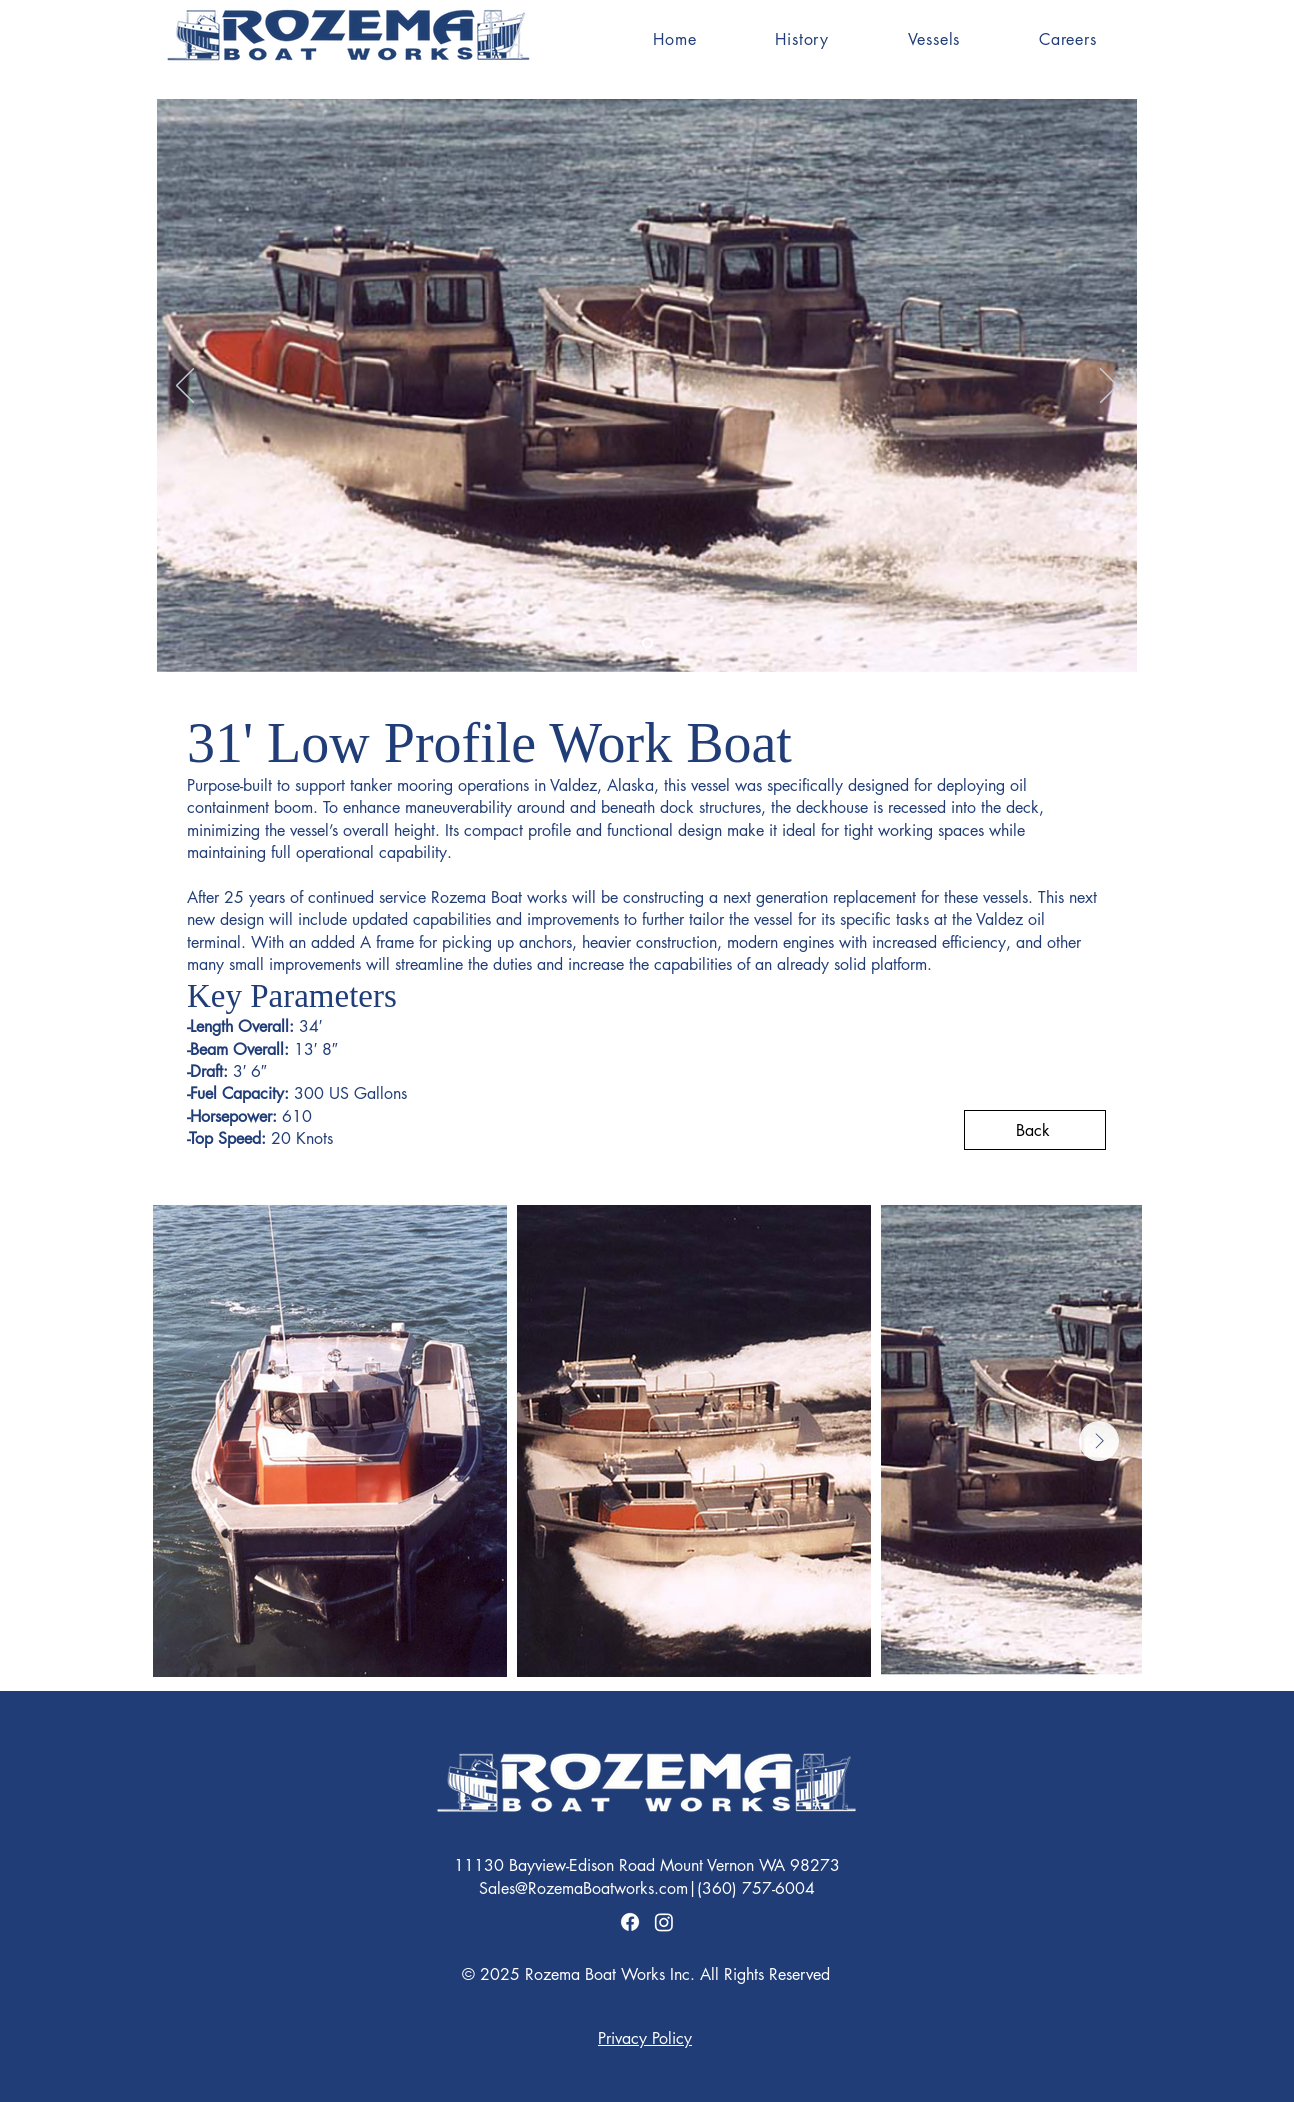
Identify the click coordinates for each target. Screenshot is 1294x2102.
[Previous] (185, 387)
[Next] (1109, 387)
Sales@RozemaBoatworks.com (583, 1888)
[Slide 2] (647, 643)
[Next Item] (1099, 1441)
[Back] (1035, 1130)
